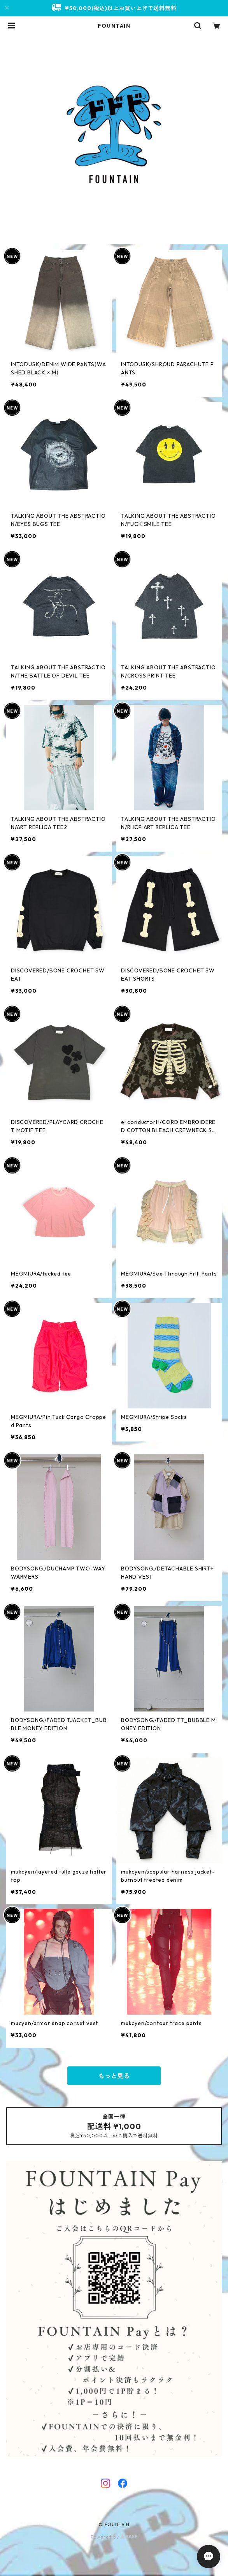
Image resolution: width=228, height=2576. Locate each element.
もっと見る (114, 2076)
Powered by (114, 2537)
